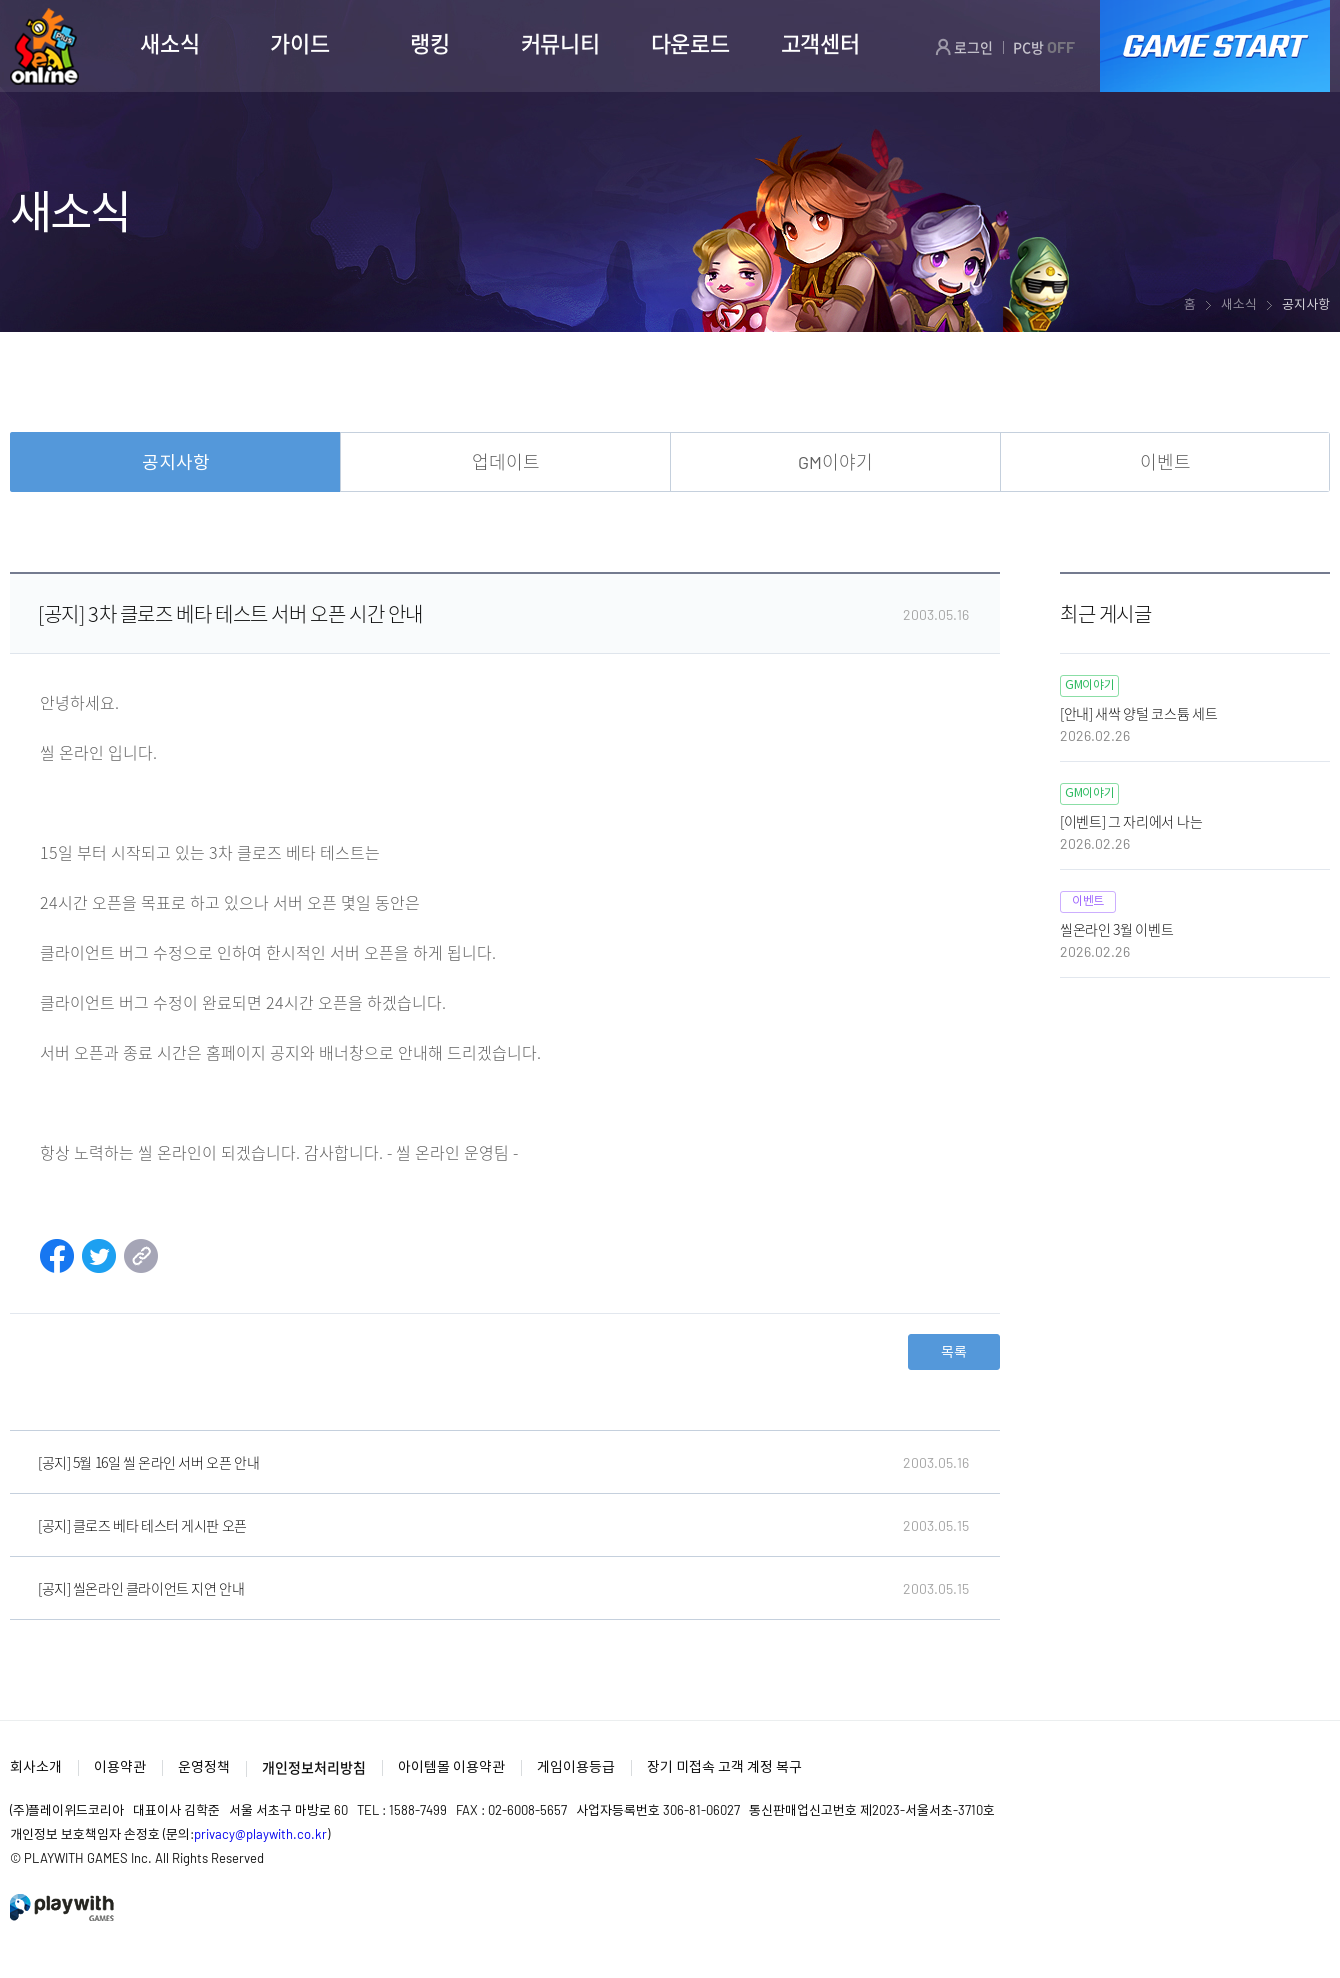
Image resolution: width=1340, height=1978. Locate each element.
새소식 (169, 43)
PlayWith (63, 1907)
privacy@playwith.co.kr (260, 1834)
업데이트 (506, 462)
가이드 (299, 43)
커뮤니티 (560, 43)
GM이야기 (835, 462)
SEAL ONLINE (44, 46)
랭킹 (429, 43)
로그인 (964, 47)
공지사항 (176, 462)
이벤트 (1165, 462)
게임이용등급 (576, 1766)
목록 (954, 1351)
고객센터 (820, 43)
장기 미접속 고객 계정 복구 (724, 1766)
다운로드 (690, 43)
